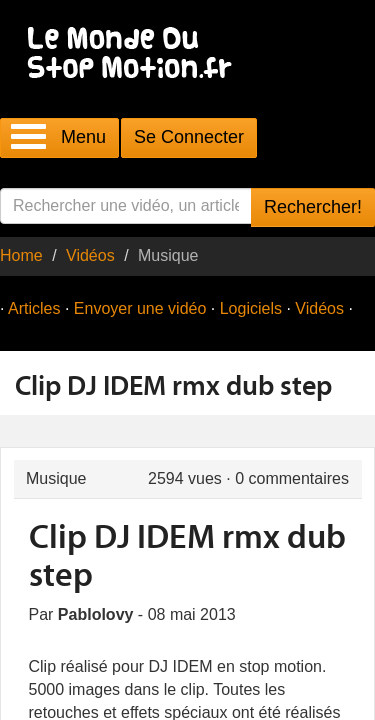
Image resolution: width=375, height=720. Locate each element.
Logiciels (251, 308)
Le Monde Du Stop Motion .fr (135, 54)
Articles (34, 308)
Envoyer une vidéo (140, 308)
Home (21, 255)
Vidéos (90, 255)
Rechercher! (313, 207)
